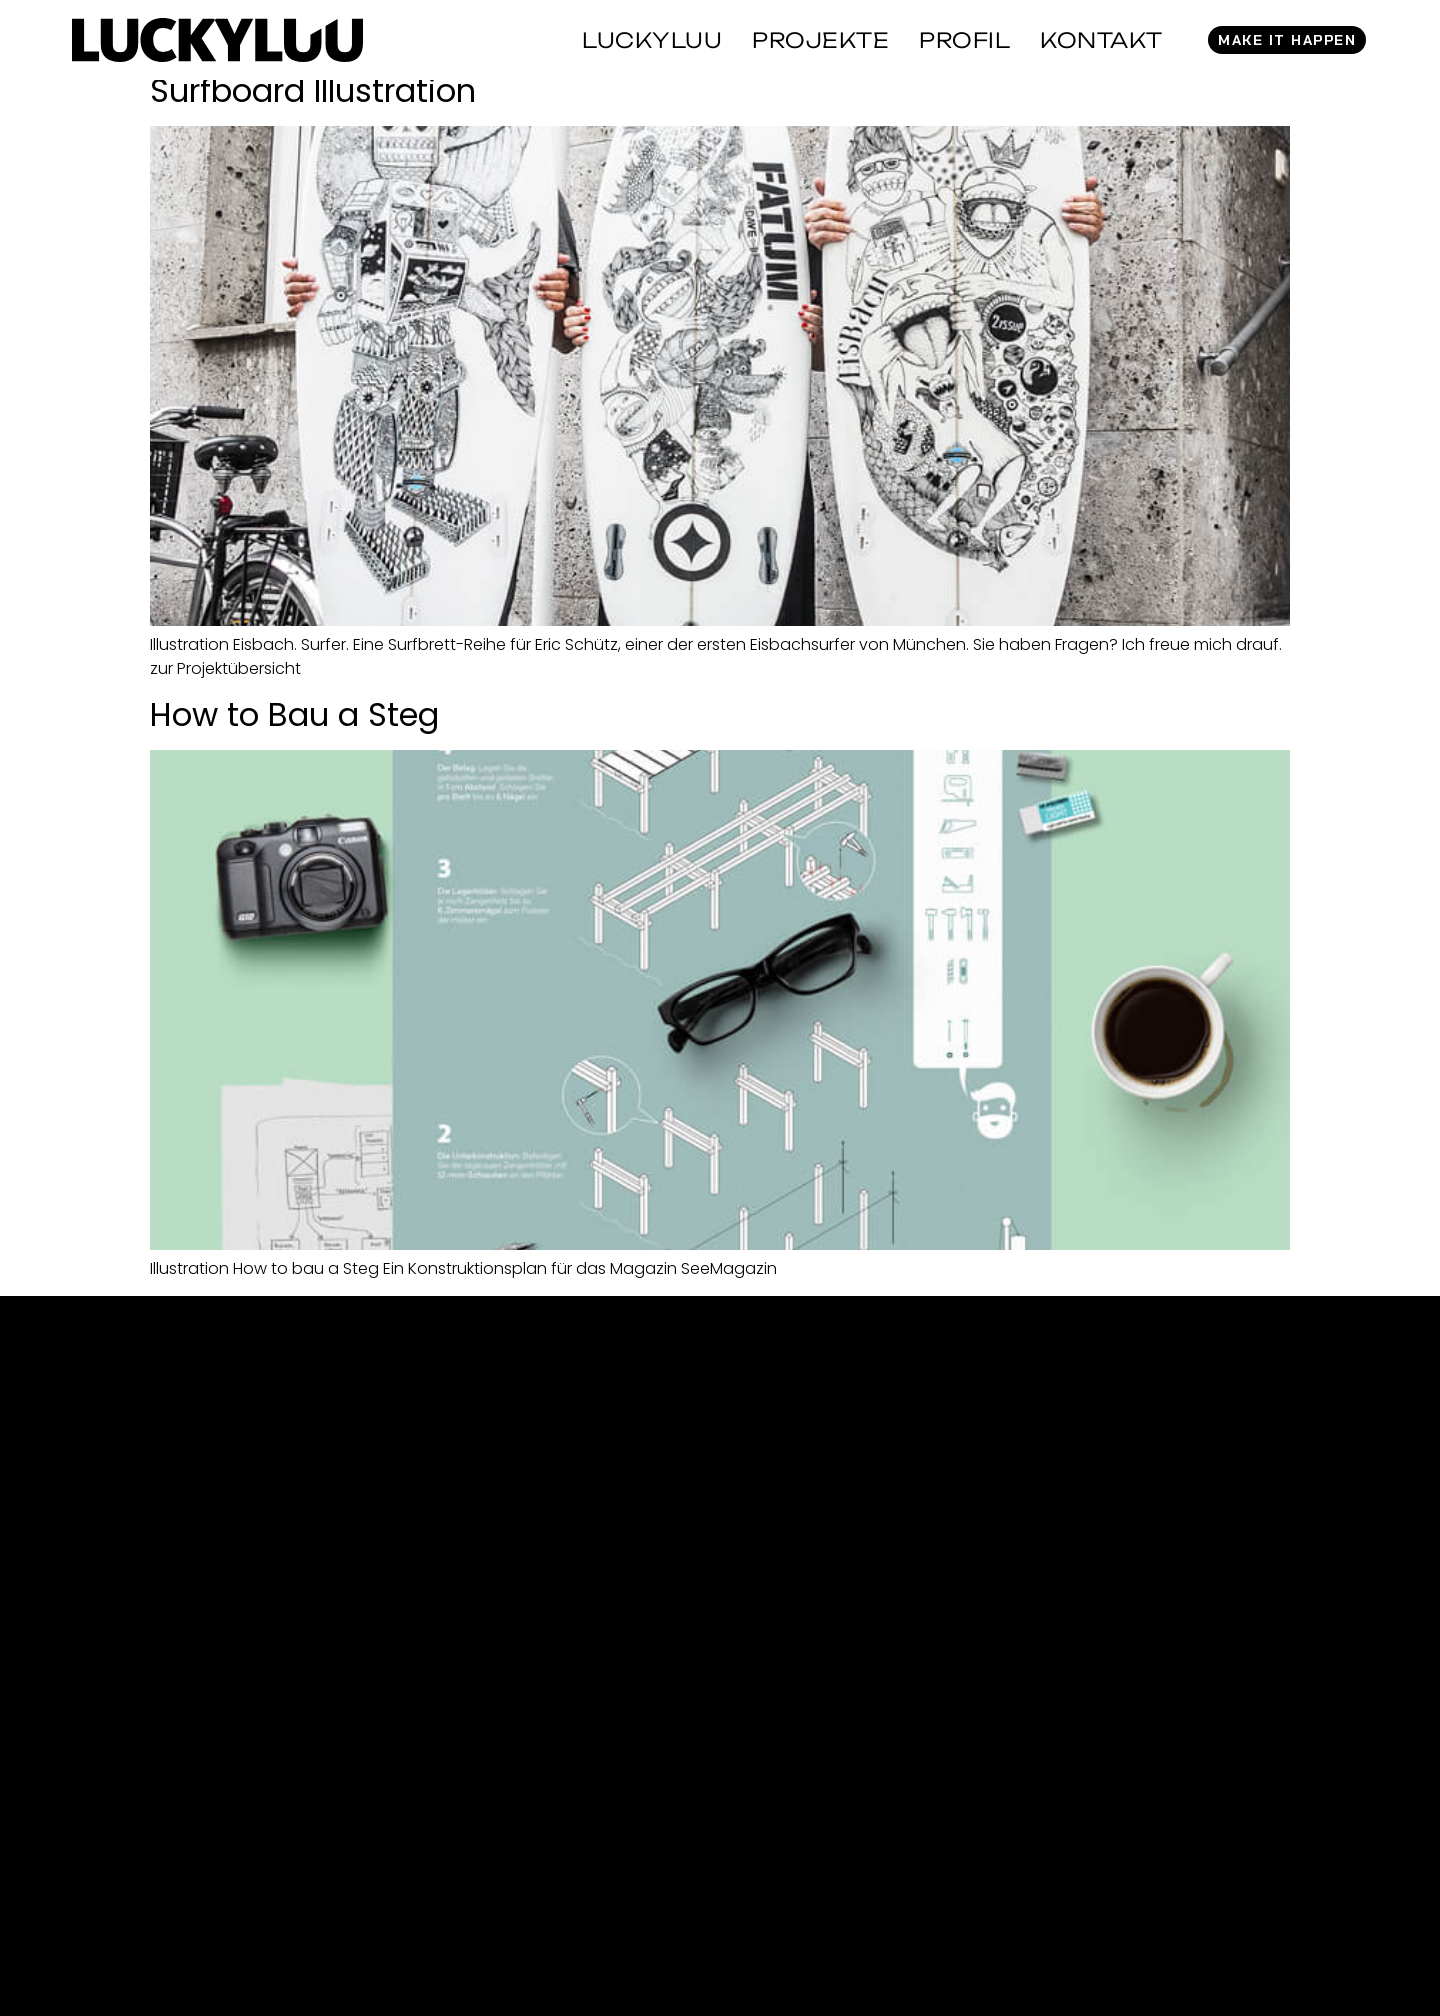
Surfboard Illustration (313, 90)
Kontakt (1101, 40)
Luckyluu (652, 40)
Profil (964, 40)
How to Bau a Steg (294, 714)
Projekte (820, 40)
